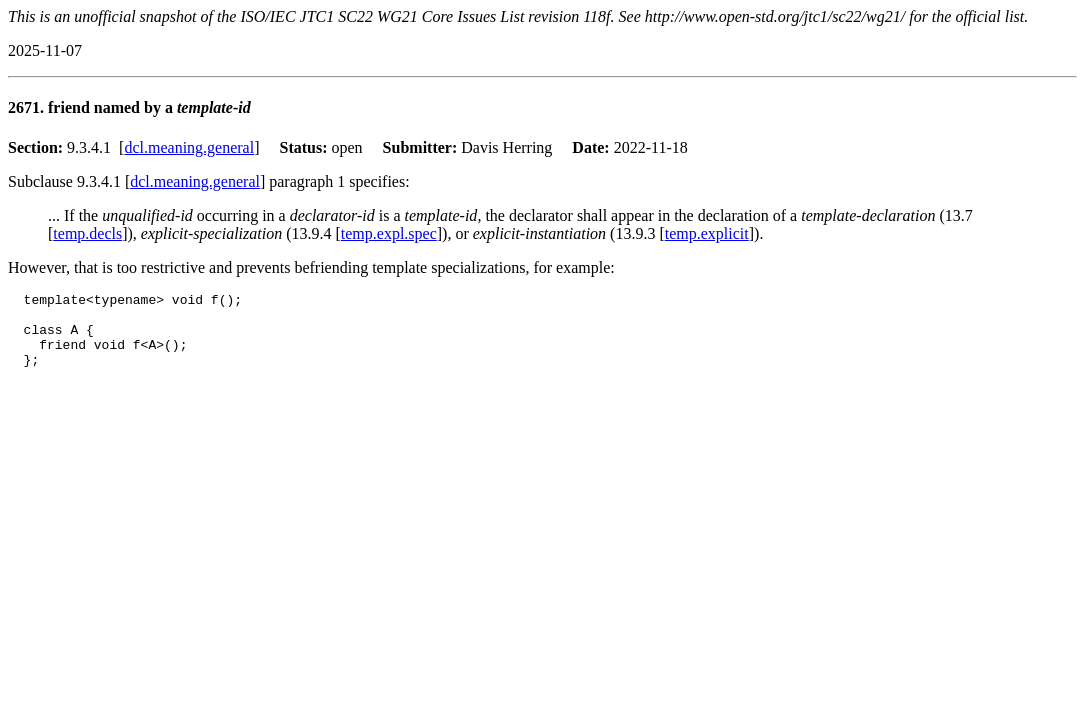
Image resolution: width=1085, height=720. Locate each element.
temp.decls (87, 233)
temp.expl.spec (389, 233)
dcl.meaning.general (189, 147)
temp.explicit (707, 233)
